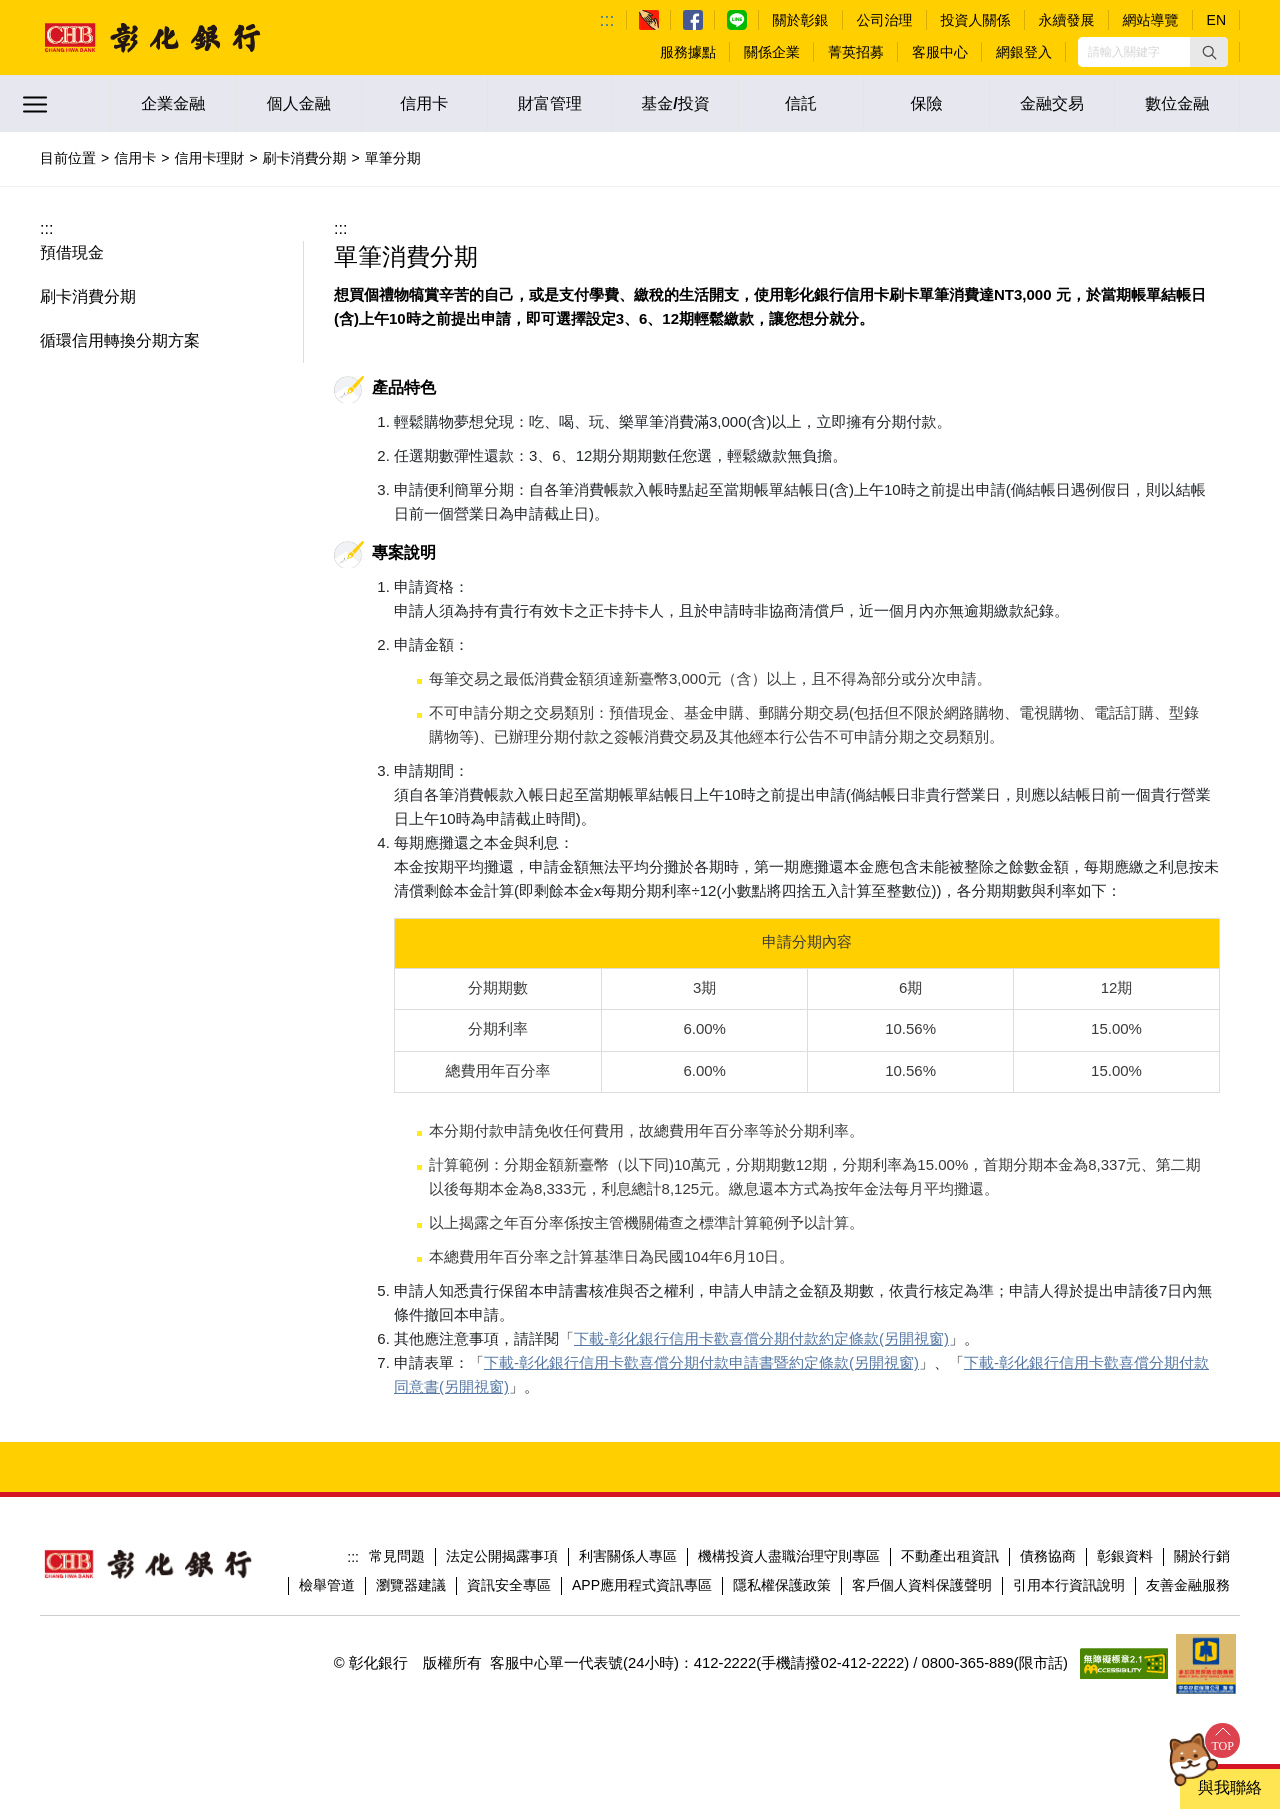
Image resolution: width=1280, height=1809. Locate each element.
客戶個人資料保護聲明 (922, 1561)
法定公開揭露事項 (502, 1532)
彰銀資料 (1125, 1532)
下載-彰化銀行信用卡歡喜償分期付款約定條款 (726, 1338)
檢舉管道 (327, 1561)
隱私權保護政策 (782, 1561)
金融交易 (1052, 103)
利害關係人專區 (628, 1532)
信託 (801, 103)
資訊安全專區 (509, 1561)
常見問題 (397, 1532)
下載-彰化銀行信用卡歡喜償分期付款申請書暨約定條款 (666, 1362)
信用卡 (424, 103)
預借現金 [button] (72, 252)
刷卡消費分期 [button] (88, 296)
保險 (927, 103)
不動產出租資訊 (950, 1532)
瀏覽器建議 (411, 1561)
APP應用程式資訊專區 (642, 1561)
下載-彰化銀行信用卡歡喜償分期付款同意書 (1039, 1362)
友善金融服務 (1188, 1561)
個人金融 (299, 103)
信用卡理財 (209, 158)
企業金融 (173, 103)
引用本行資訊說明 (1069, 1561)
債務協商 (1048, 1532)
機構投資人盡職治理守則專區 (789, 1532)
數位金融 (1177, 103)
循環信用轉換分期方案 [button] (120, 340)
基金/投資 (675, 103)
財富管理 (550, 103)
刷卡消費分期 (305, 158)
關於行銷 (1202, 1532)
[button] (1209, 52)
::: (607, 20)
